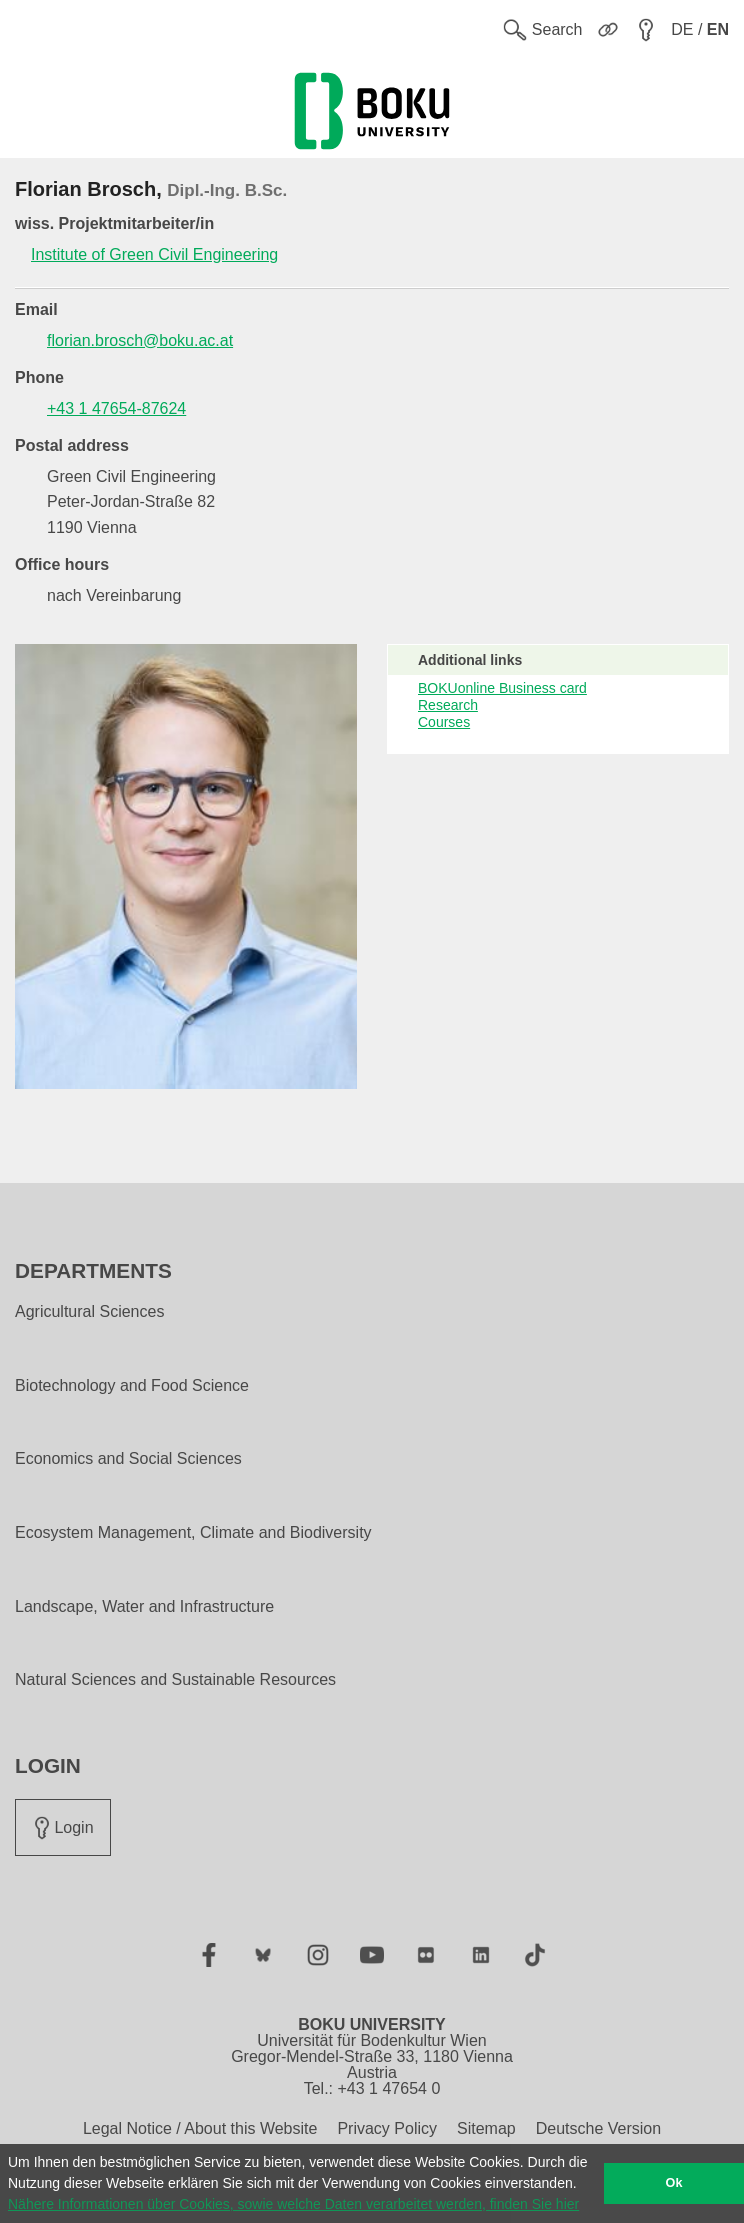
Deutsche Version (598, 2128)
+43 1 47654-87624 (116, 408)
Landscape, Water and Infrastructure (144, 1607)
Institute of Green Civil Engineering (154, 254)
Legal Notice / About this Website (200, 2128)
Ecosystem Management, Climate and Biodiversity (193, 1533)
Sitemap (486, 2128)
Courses (444, 722)
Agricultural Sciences (89, 1312)
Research (448, 705)
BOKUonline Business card (502, 688)
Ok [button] (674, 2183)
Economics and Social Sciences (128, 1459)
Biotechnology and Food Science (132, 1386)
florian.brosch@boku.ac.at (140, 340)
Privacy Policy (387, 2128)
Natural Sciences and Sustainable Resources (175, 1680)
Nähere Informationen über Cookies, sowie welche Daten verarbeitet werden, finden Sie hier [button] (293, 2204)
